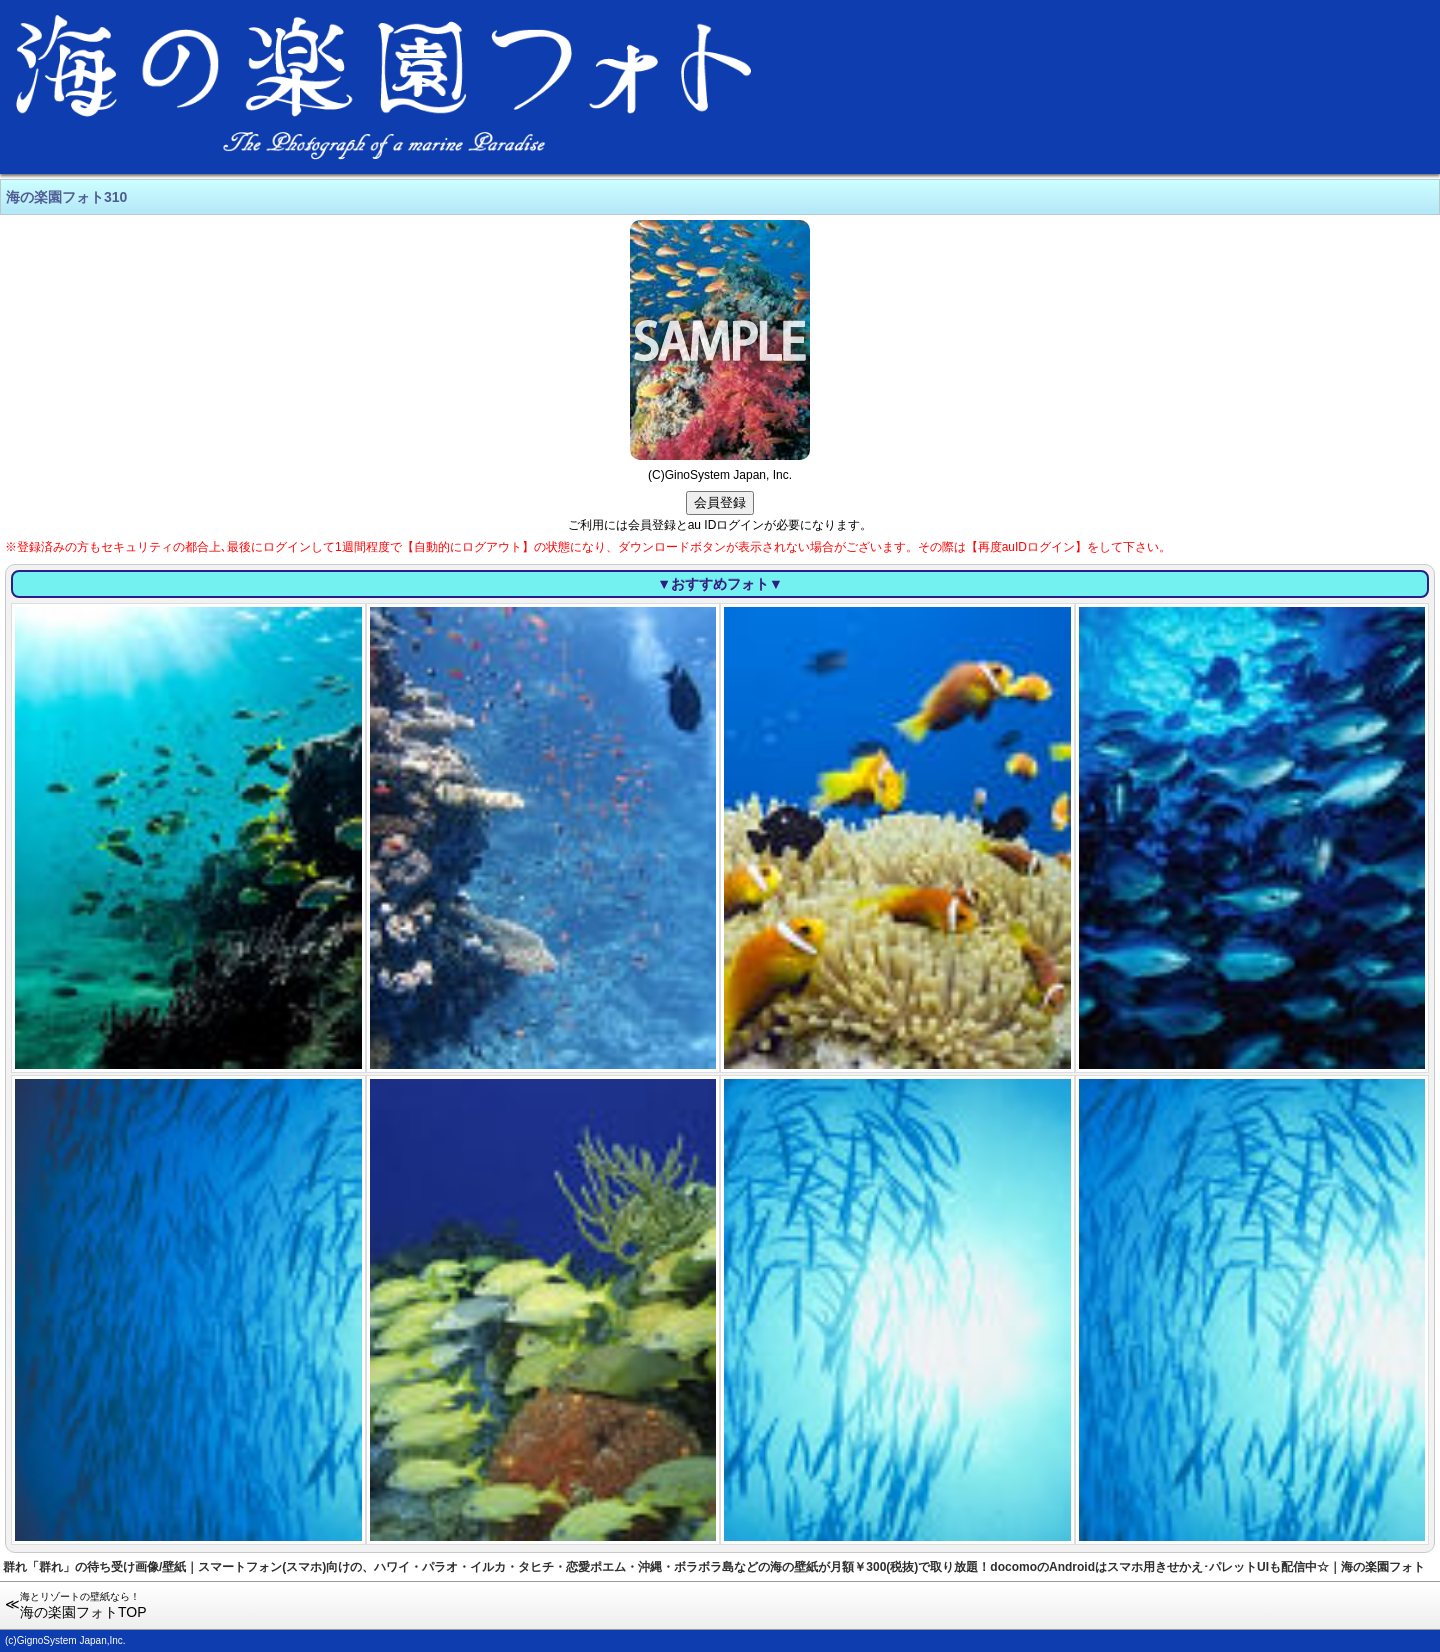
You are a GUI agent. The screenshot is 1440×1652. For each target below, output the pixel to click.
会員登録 (720, 502)
